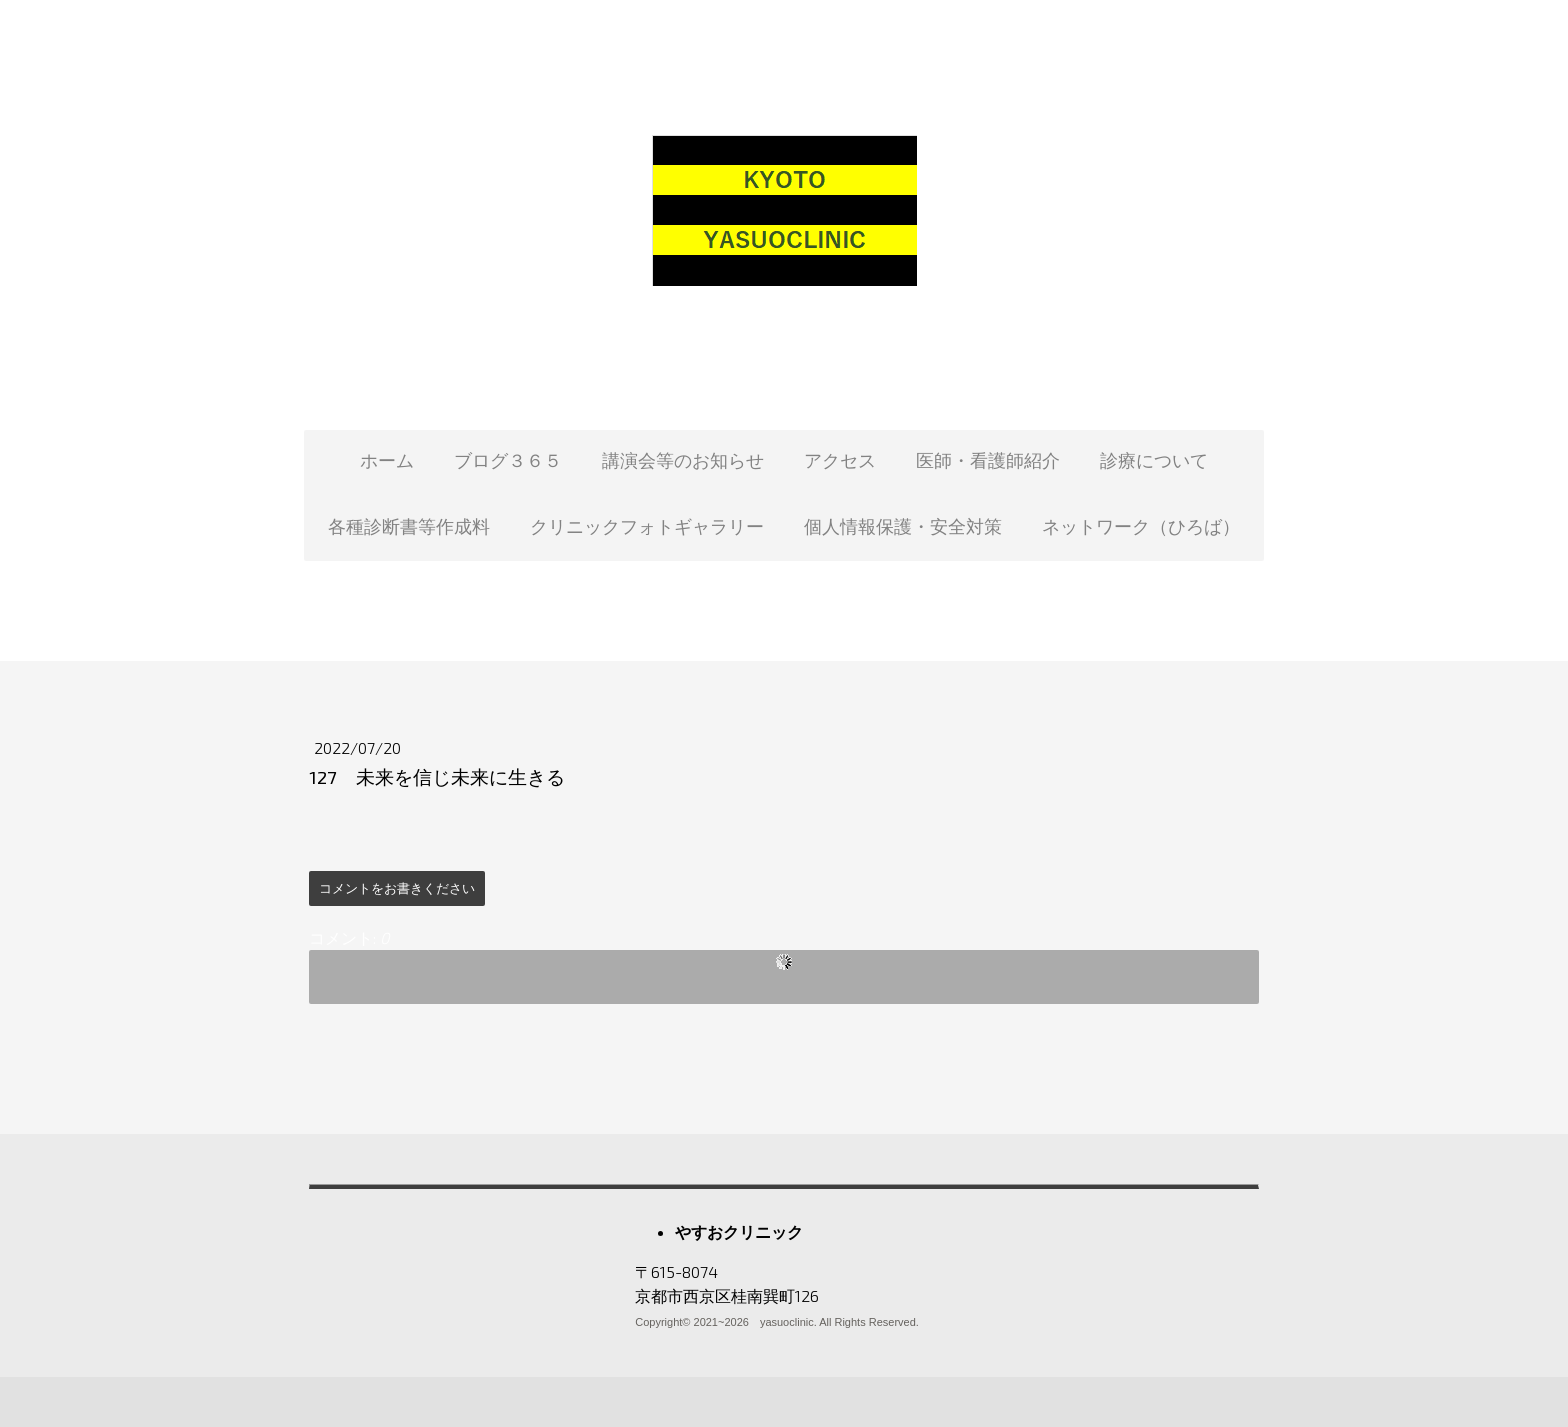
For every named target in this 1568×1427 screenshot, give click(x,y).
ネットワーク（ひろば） (1141, 526)
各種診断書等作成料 (409, 526)
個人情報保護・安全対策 (903, 526)
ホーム (387, 460)
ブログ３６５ (508, 460)
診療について (1154, 460)
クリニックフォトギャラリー (647, 526)
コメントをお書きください (397, 888)
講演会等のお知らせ (683, 460)
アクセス (840, 460)
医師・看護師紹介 (988, 460)
